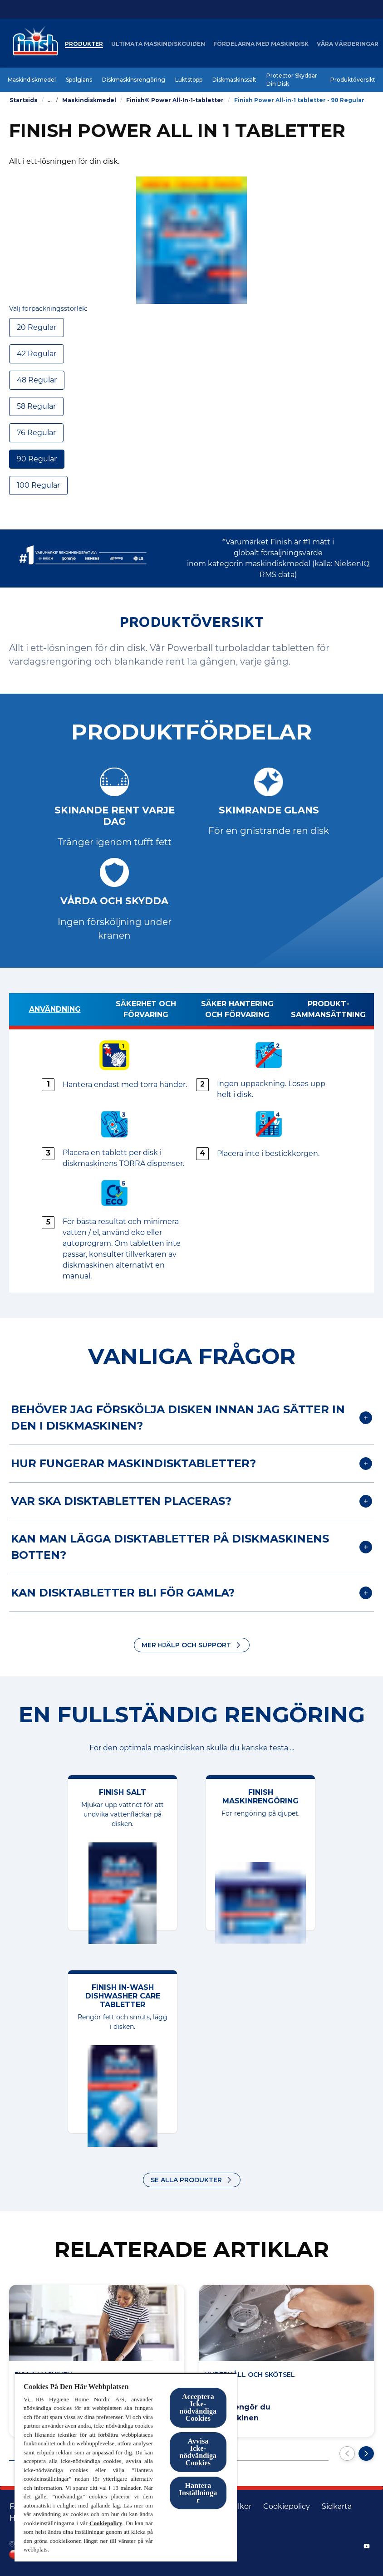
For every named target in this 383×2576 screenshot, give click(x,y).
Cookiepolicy (105, 2523)
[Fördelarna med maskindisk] (274, 44)
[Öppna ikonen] (365, 44)
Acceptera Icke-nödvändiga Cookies (198, 2407)
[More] (339, 44)
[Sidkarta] (336, 2506)
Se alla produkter (186, 2180)
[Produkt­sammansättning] (328, 1011)
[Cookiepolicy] (286, 2506)
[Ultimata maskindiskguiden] (171, 44)
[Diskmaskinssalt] (234, 79)
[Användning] (54, 1011)
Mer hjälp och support (186, 1645)
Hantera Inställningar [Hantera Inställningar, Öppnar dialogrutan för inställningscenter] (198, 2493)
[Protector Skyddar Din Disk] (293, 79)
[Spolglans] (79, 79)
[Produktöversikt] (353, 79)
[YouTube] (366, 2546)
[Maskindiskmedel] (31, 79)
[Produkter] (97, 44)
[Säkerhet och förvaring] (146, 1011)
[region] (126, 2467)
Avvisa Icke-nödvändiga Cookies (198, 2452)
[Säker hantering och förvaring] (237, 1011)
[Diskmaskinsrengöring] (134, 79)
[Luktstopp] (189, 79)
